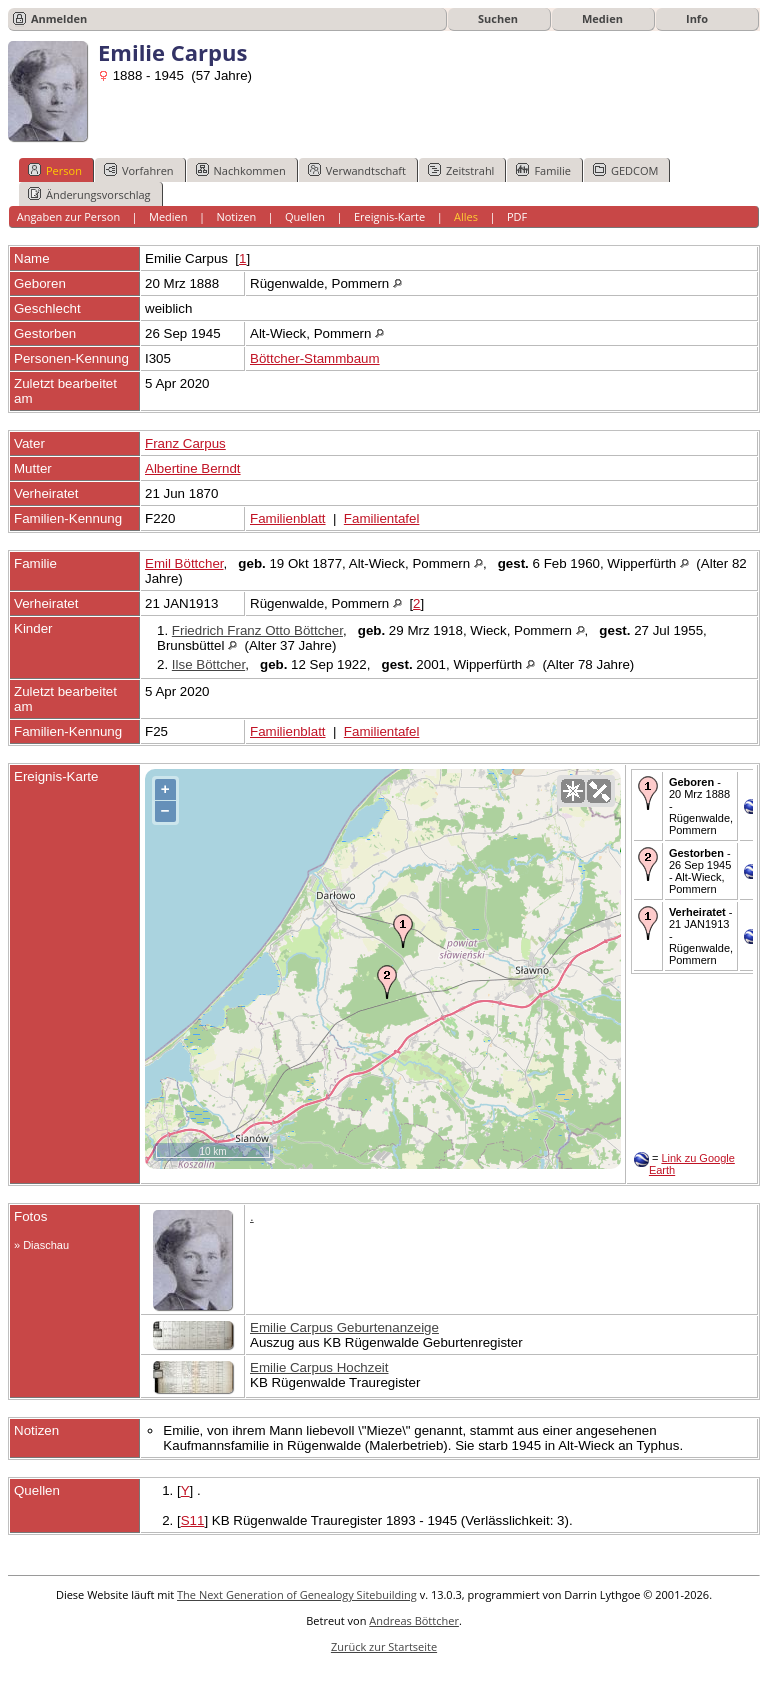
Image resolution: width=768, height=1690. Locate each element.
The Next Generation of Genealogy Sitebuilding (297, 1594)
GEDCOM (625, 170)
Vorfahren (139, 170)
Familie (543, 170)
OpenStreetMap (509, 1160)
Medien (602, 18)
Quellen (305, 216)
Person (55, 170)
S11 (193, 1520)
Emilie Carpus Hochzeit (319, 1367)
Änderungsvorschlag (89, 194)
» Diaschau (41, 1245)
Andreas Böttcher (414, 1620)
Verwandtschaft (357, 170)
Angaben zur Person (68, 216)
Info (697, 18)
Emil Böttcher (184, 563)
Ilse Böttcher (208, 664)
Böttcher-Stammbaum (315, 358)
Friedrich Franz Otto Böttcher (257, 630)
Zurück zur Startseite (384, 1646)
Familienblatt (288, 518)
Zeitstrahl (461, 170)
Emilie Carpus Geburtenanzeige (344, 1327)
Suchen (498, 18)
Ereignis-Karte (389, 216)
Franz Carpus (185, 443)
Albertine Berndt (193, 468)
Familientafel (382, 518)
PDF (517, 216)
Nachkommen (241, 170)
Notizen (236, 216)
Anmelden (59, 18)
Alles (466, 216)
